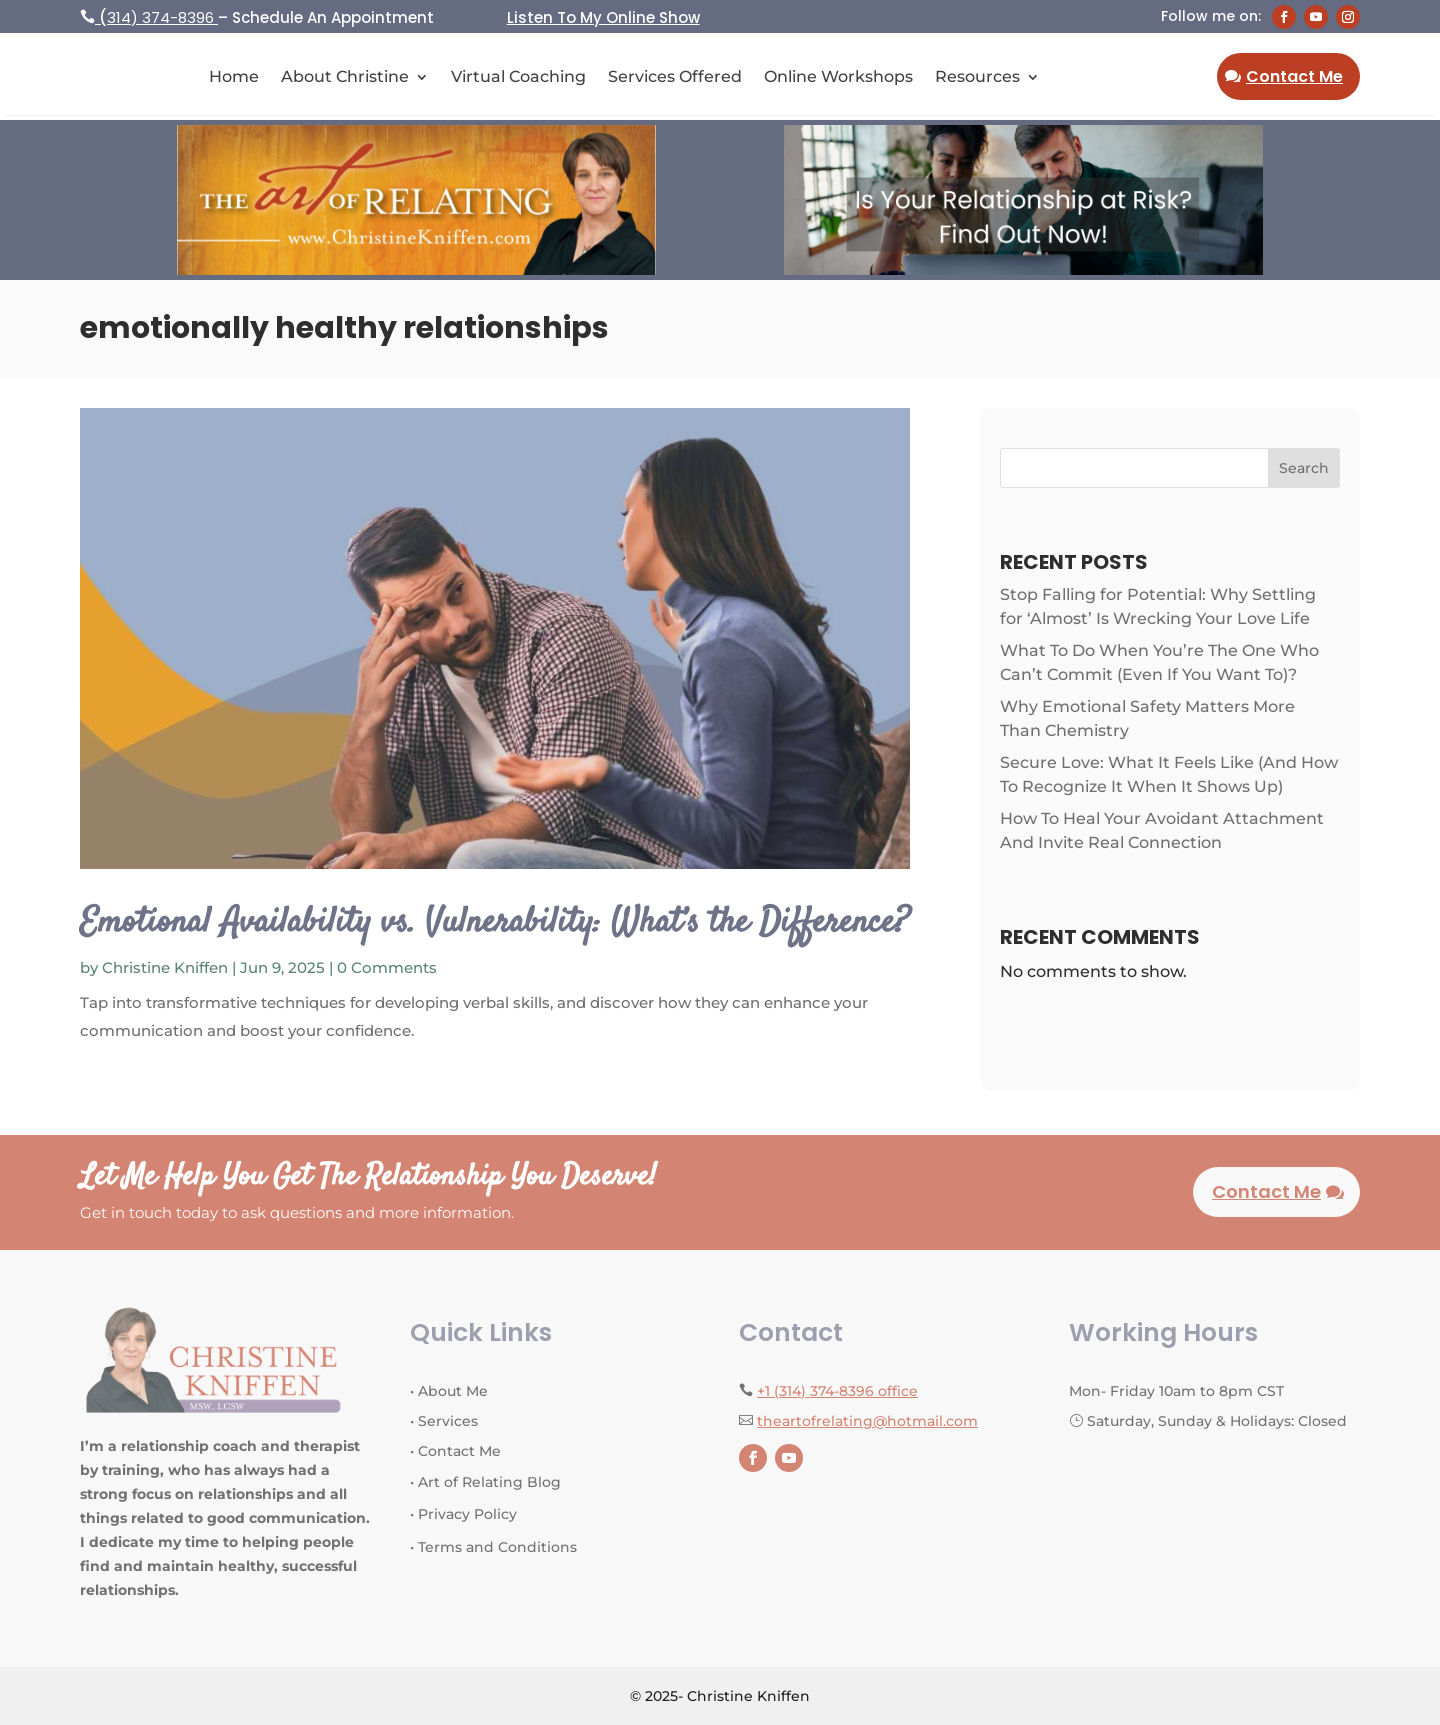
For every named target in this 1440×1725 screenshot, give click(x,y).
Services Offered (675, 78)
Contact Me (1294, 76)
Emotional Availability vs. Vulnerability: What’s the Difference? (494, 923)
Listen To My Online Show (603, 17)
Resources (977, 78)
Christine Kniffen (165, 967)
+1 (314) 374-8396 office (837, 1391)
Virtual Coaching (518, 78)
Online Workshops (838, 78)
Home (234, 78)
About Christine (345, 78)
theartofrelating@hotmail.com (867, 1421)
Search (1304, 468)
